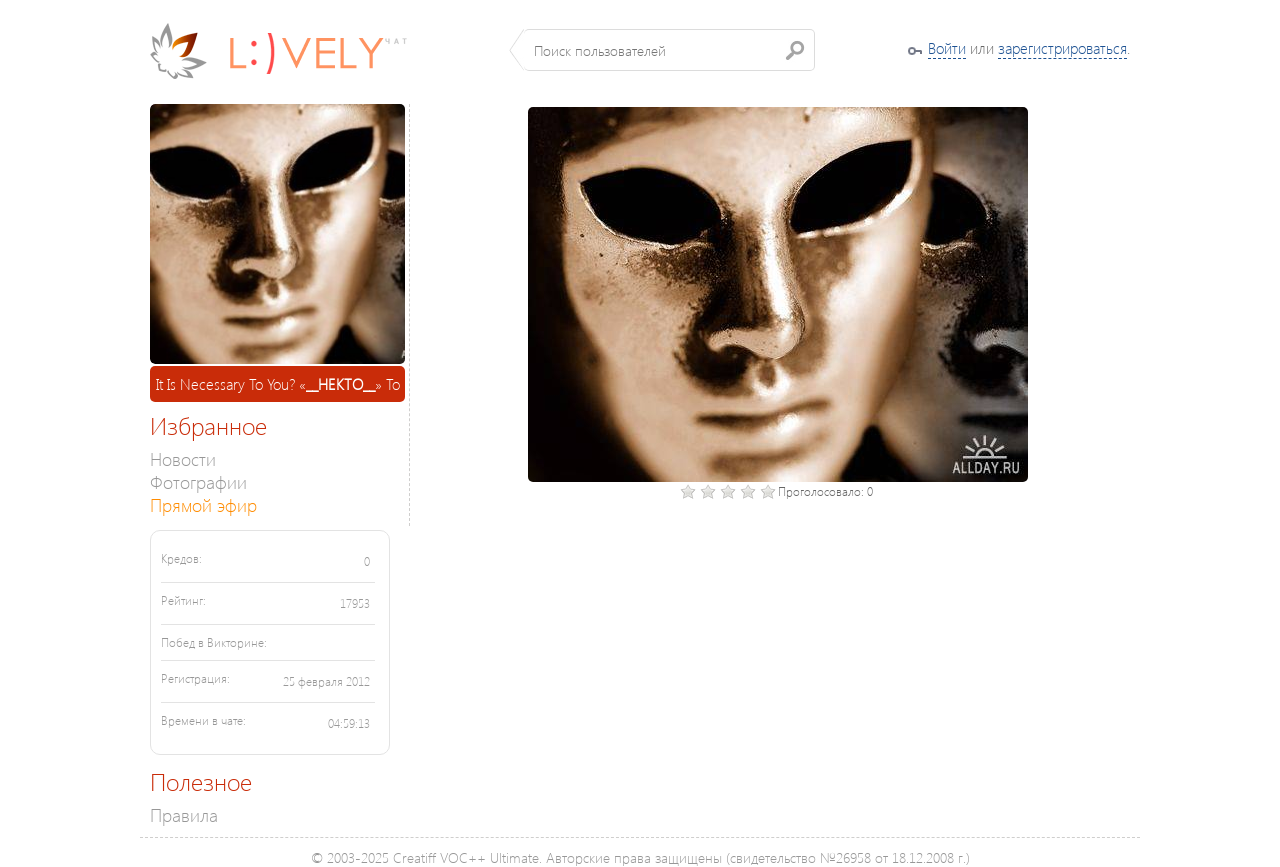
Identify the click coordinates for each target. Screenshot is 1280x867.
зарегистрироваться (1062, 48)
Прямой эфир (203, 504)
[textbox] (669, 50)
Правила (184, 814)
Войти (947, 48)
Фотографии (198, 481)
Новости (183, 458)
